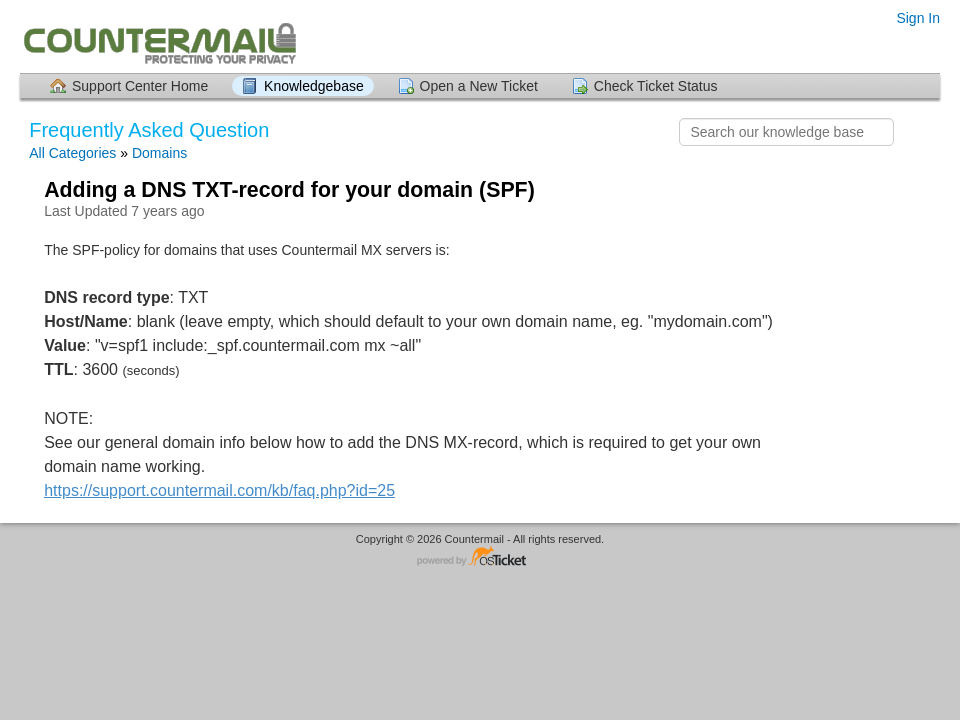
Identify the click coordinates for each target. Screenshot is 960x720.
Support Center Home (140, 86)
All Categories (72, 153)
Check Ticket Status (656, 86)
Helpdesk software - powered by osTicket (480, 557)
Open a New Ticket (479, 86)
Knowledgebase (314, 86)
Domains (159, 153)
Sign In (918, 18)
